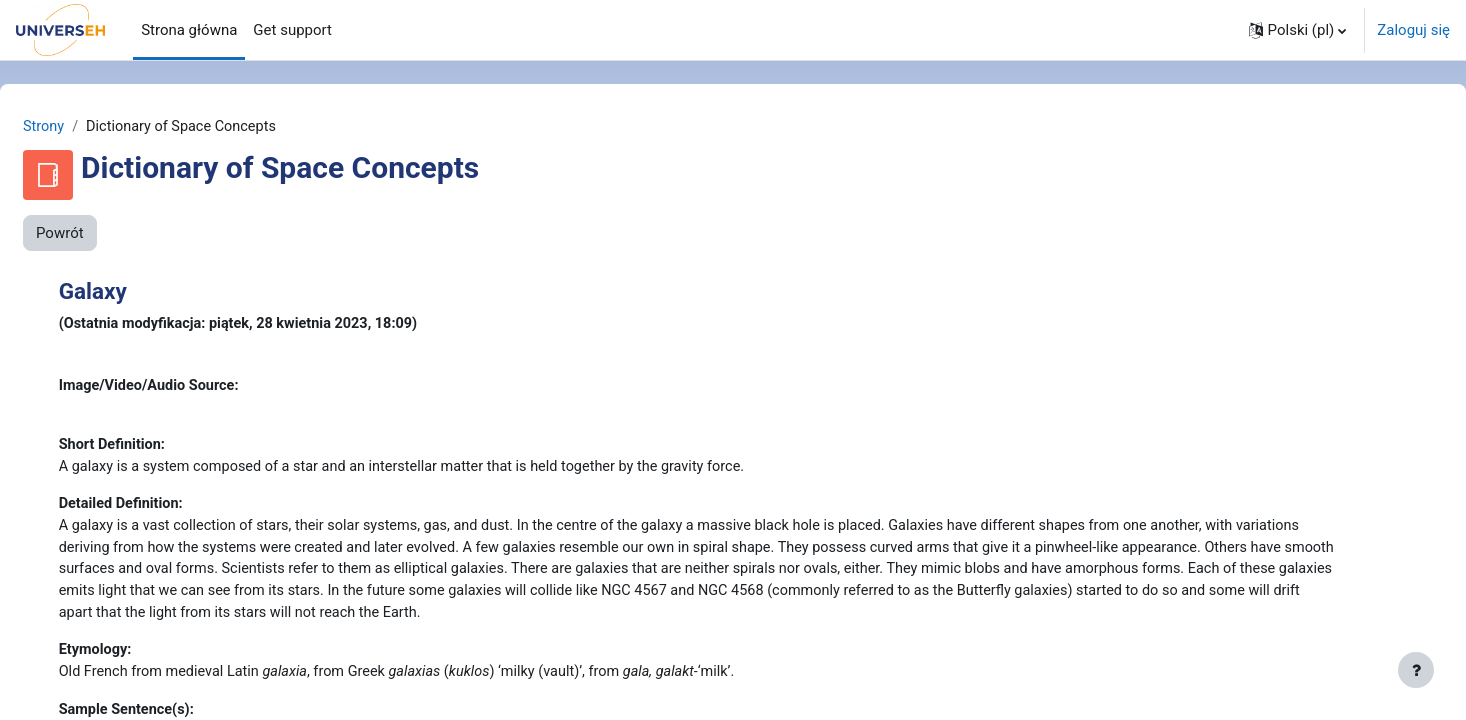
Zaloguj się (1413, 30)
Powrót (108, 234)
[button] (1298, 30)
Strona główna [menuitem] (189, 30)
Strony (92, 127)
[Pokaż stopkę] (1416, 670)
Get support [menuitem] (292, 30)
